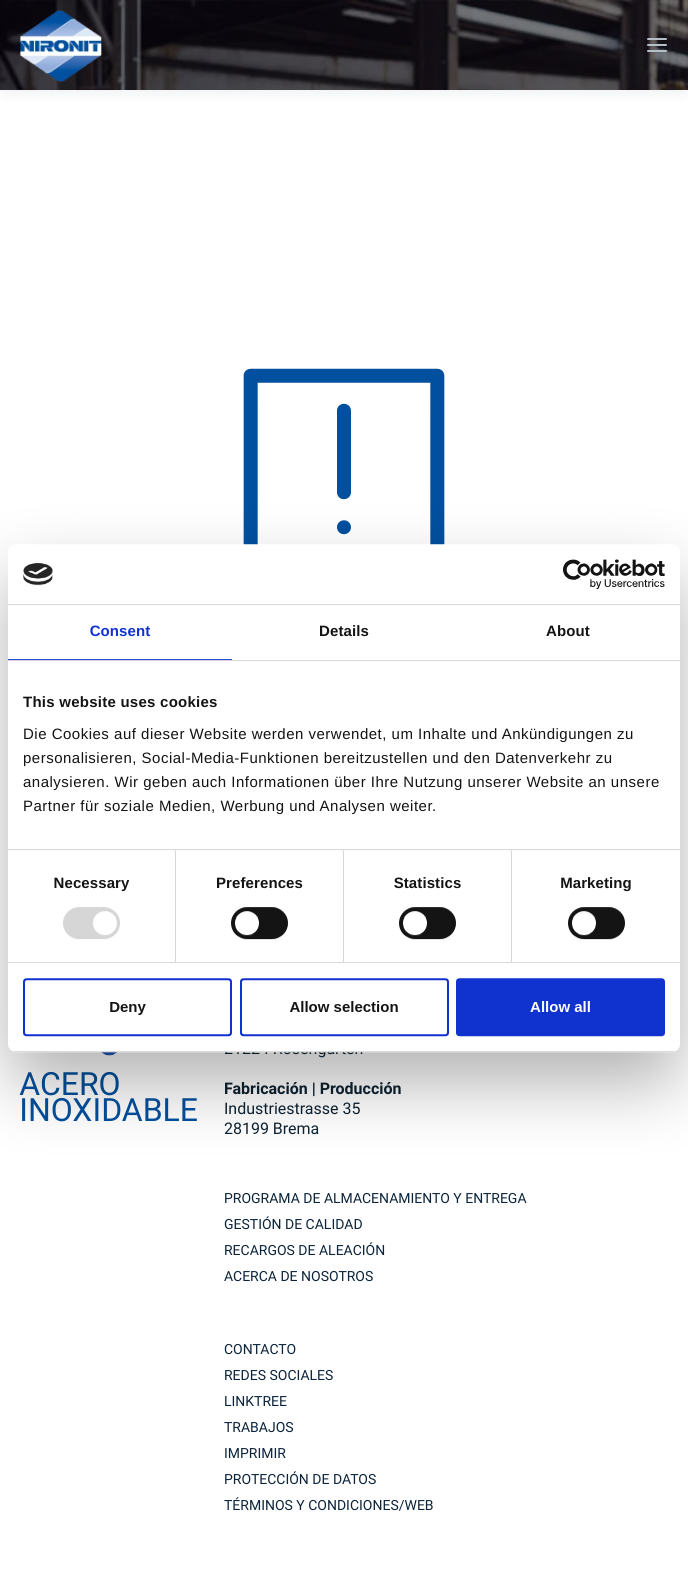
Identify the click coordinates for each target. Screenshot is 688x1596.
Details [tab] (344, 631)
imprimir (255, 1454)
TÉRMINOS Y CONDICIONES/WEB (329, 1506)
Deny (127, 1006)
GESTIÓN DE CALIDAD (293, 1225)
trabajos (259, 1428)
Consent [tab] (120, 631)
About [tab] (568, 631)
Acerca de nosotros (298, 1277)
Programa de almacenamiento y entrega (375, 1199)
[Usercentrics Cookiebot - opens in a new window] (577, 574)
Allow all (560, 1006)
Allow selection (343, 1006)
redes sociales (278, 1376)
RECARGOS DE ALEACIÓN (304, 1251)
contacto (260, 1350)
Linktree (255, 1402)
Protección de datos (300, 1480)
